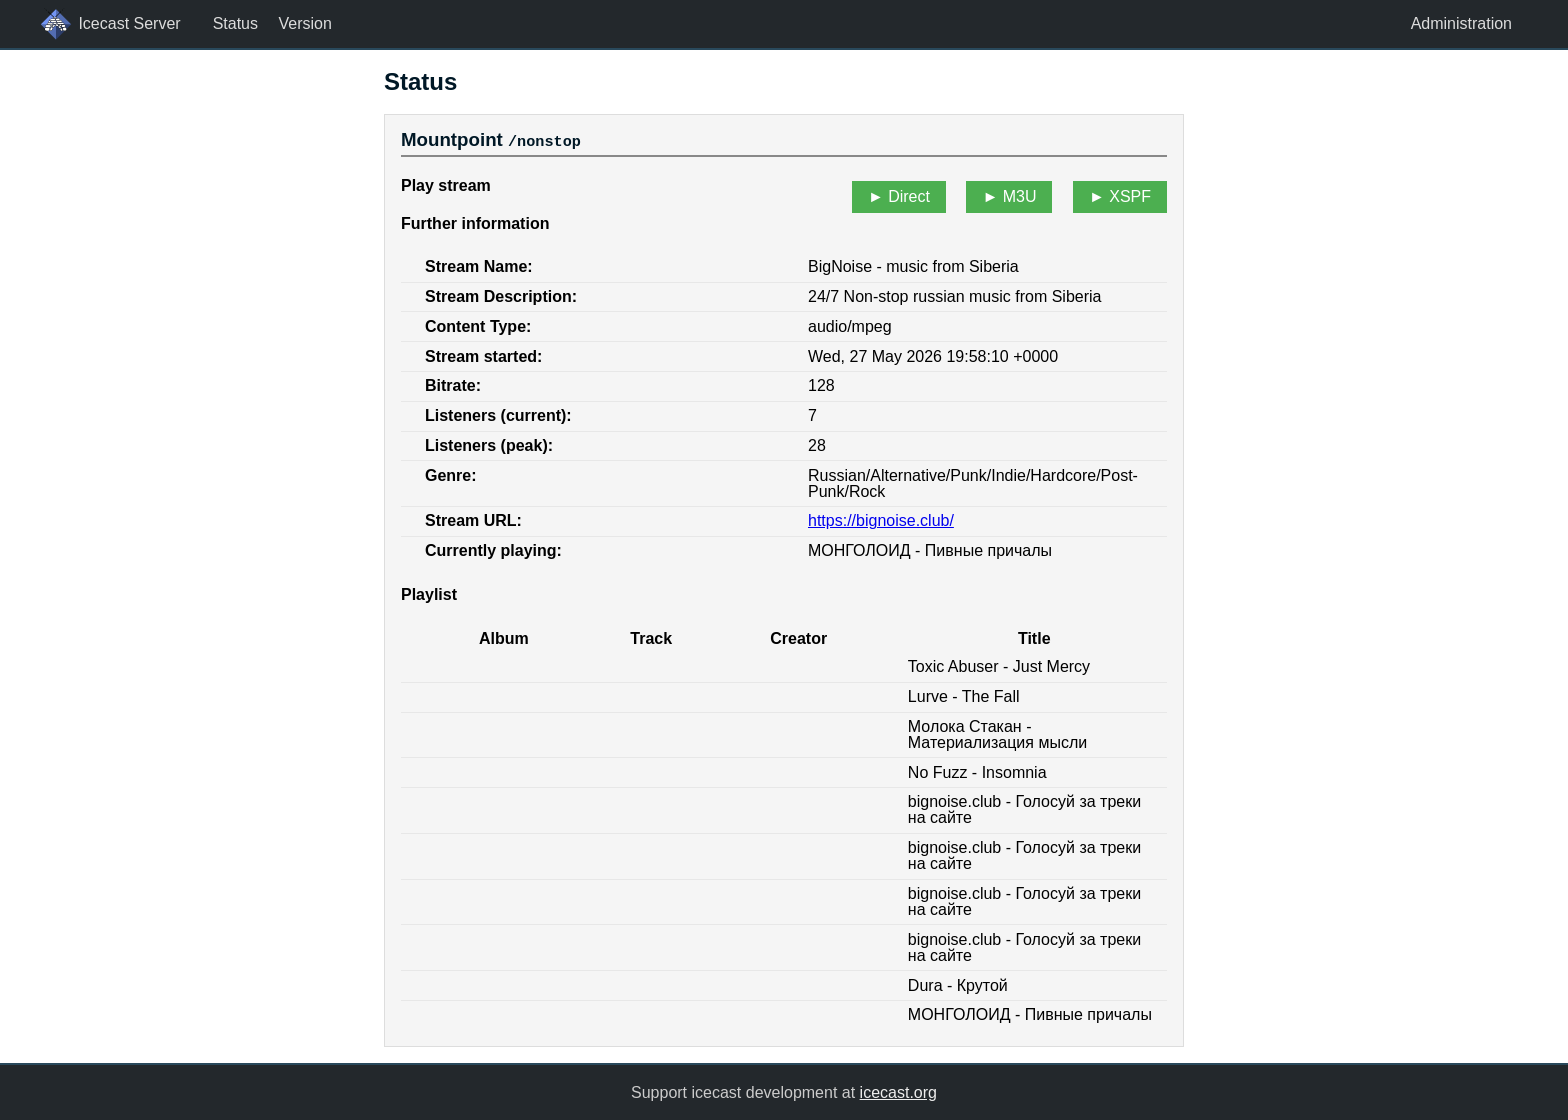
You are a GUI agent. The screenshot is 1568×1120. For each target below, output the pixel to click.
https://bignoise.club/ (881, 520)
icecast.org (898, 1091)
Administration (1461, 23)
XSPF (1130, 196)
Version (304, 23)
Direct (909, 196)
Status (235, 23)
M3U (1020, 196)
